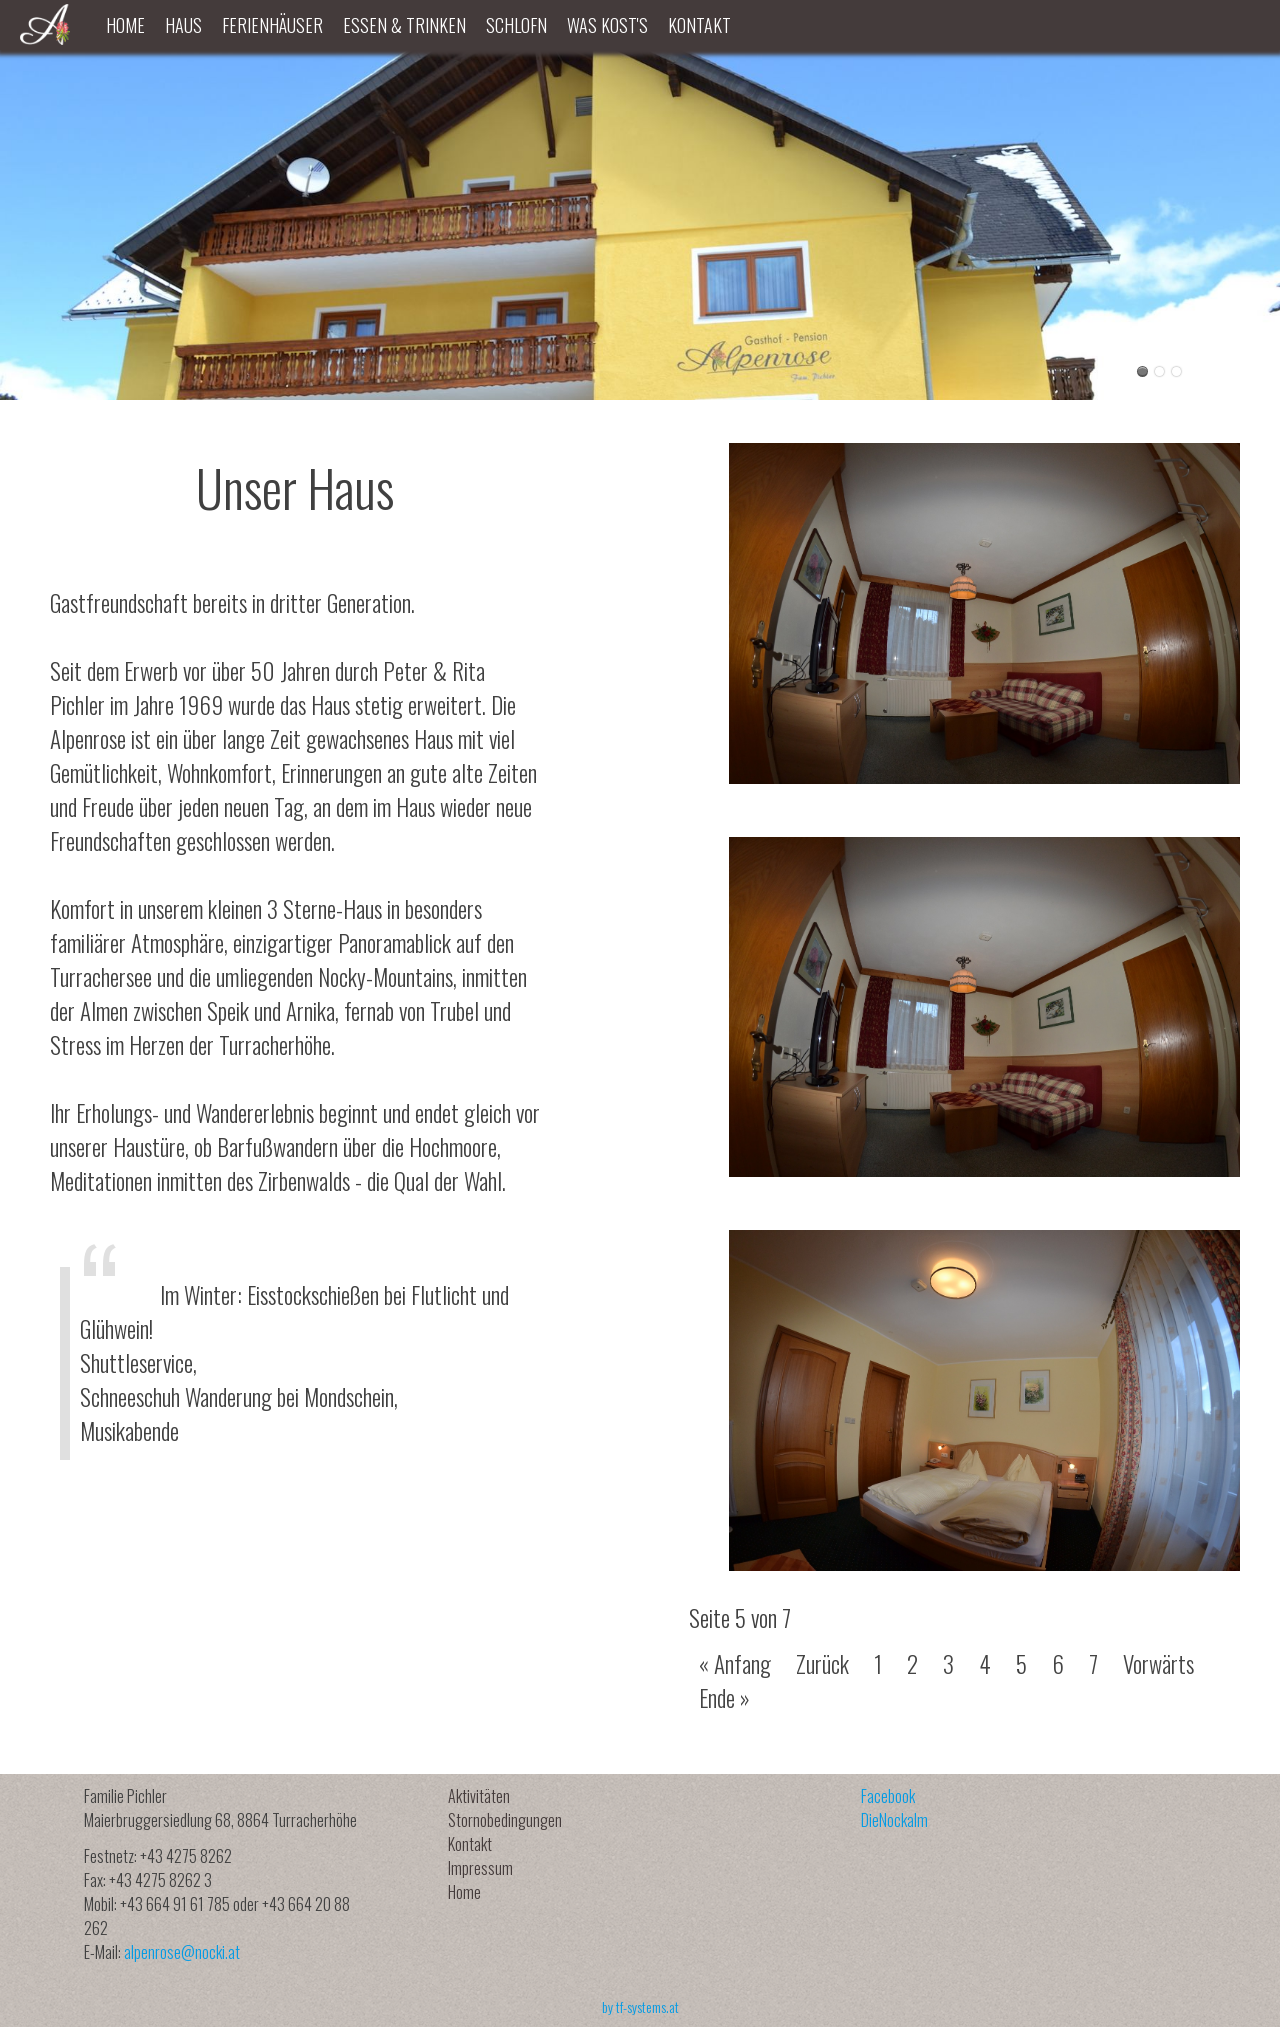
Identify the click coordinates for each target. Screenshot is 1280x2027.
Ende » (724, 1698)
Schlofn (516, 25)
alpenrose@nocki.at (182, 1952)
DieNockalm (894, 1820)
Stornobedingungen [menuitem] (505, 1820)
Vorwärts (1158, 1664)
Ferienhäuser (272, 25)
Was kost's (607, 25)
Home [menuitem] (464, 1892)
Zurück (822, 1664)
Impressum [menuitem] (480, 1868)
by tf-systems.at (640, 2006)
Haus (183, 25)
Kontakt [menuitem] (470, 1844)
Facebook (888, 1796)
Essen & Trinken (404, 25)
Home (125, 25)
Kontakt (699, 25)
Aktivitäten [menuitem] (479, 1796)
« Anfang (735, 1664)
